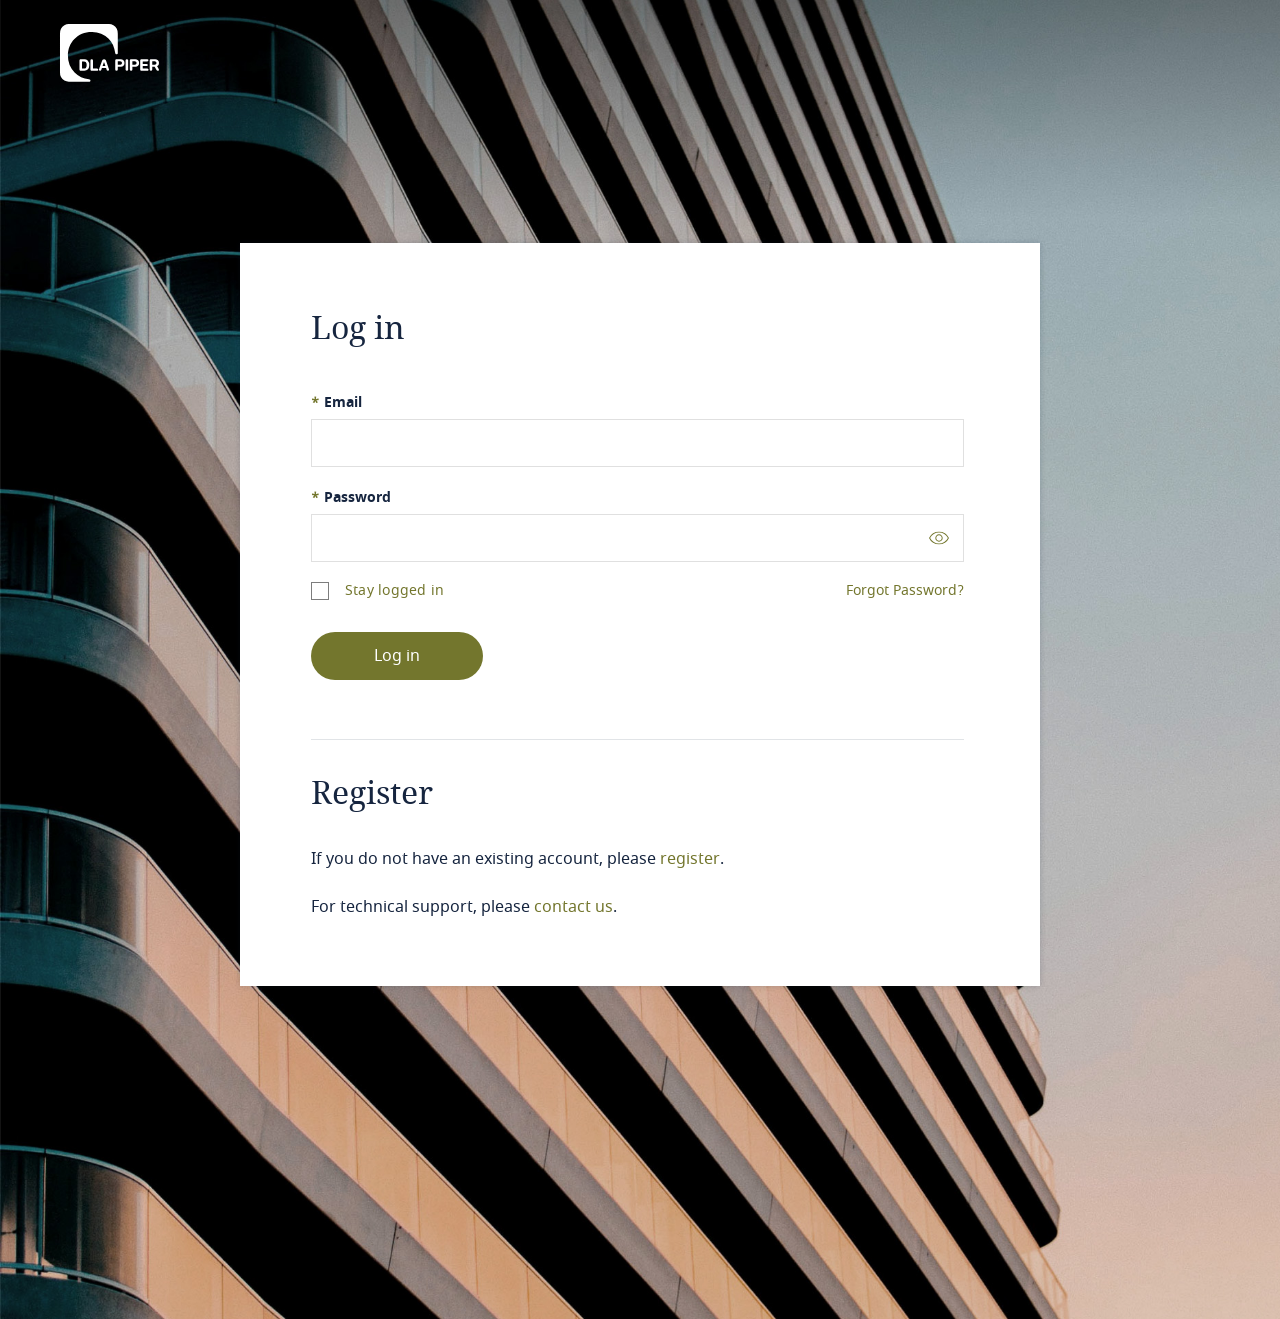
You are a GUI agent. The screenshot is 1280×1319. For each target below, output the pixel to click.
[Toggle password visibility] (939, 537)
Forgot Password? (905, 591)
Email (336, 402)
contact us (573, 907)
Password (351, 497)
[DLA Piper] (109, 47)
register (690, 859)
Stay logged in (394, 590)
